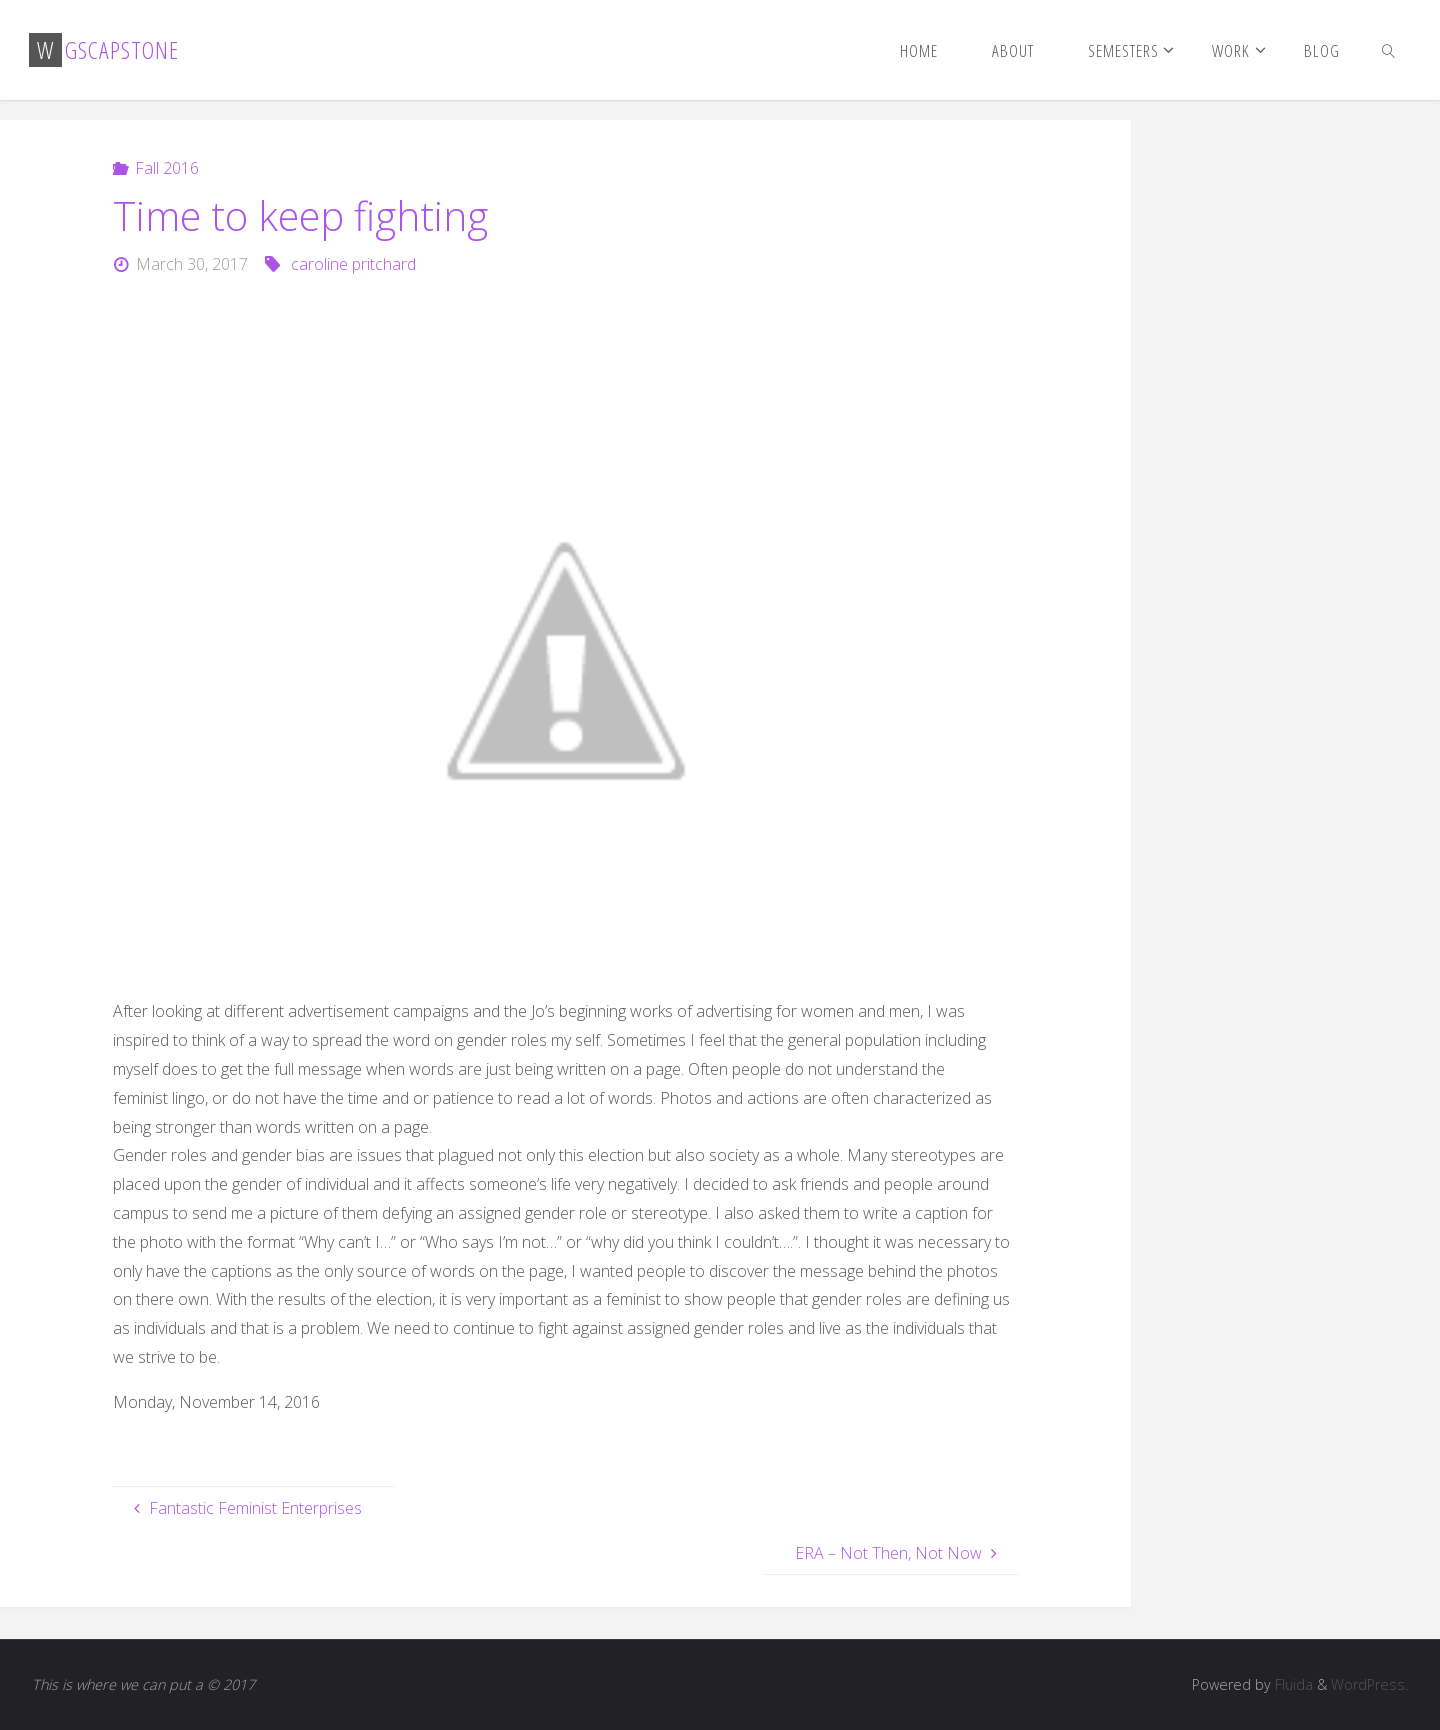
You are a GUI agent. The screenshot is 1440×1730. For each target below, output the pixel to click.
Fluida (1292, 1684)
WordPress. (1369, 1684)
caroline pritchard (353, 264)
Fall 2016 (167, 168)
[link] (1389, 50)
